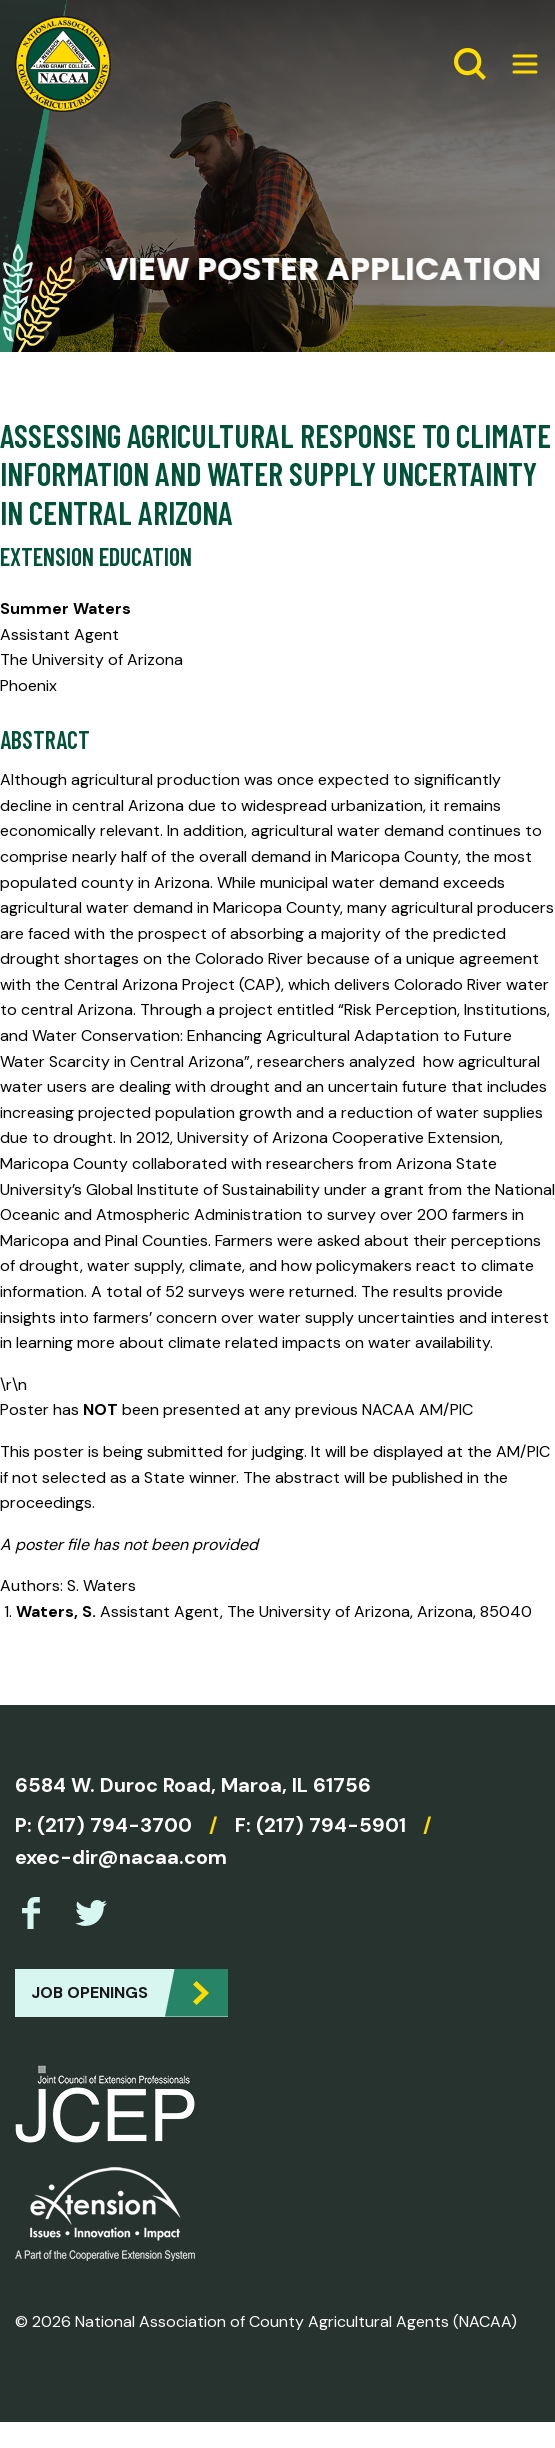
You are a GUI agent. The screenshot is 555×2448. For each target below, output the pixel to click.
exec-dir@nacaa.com (121, 1857)
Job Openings (89, 1992)
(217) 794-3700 (114, 1825)
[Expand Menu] (517, 64)
